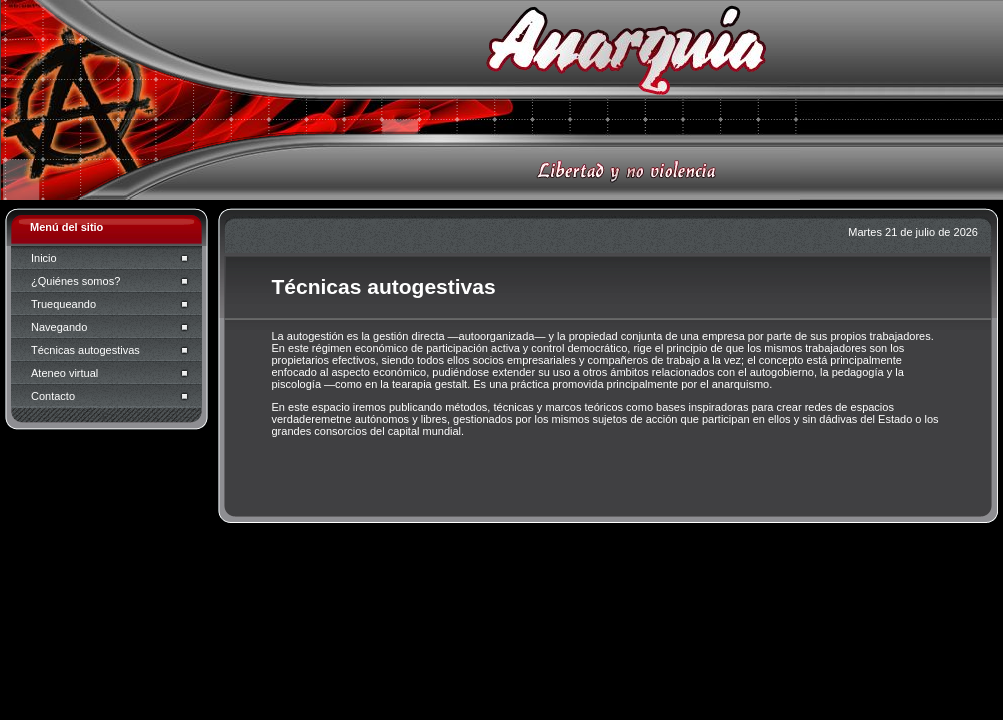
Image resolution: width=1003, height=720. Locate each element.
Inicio (44, 258)
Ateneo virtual (64, 373)
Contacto (53, 396)
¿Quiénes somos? (75, 281)
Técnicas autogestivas (85, 350)
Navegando (59, 327)
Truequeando (63, 304)
